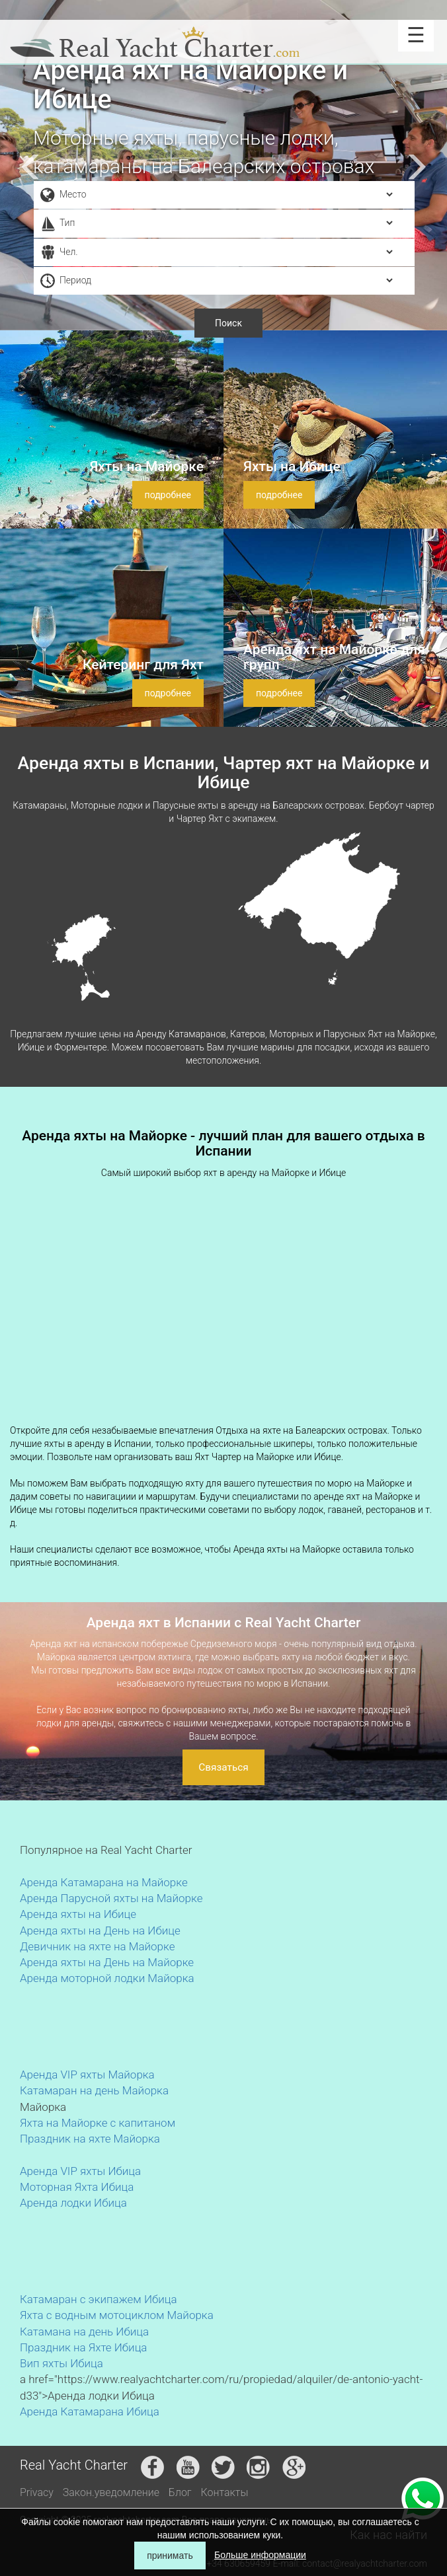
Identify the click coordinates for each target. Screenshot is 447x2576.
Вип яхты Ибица (61, 2363)
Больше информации (260, 2555)
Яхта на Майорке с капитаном (97, 2122)
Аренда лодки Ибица (73, 2202)
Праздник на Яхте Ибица (83, 2347)
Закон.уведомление (111, 2492)
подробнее (168, 495)
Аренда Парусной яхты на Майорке (111, 1898)
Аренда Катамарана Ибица (89, 2411)
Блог (180, 2492)
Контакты (225, 2492)
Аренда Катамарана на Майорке (104, 1882)
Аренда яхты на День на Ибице (100, 1930)
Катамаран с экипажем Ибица (98, 2299)
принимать (170, 2555)
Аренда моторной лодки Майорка (107, 1978)
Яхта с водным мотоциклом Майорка (117, 2315)
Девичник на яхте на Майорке (97, 1946)
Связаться (223, 1767)
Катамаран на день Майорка (94, 2090)
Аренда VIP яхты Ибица (80, 2171)
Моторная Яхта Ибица (77, 2186)
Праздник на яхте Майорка (90, 2138)
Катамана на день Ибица (84, 2331)
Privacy (37, 2492)
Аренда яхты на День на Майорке (107, 1962)
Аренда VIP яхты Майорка (87, 2074)
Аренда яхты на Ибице (78, 1914)
